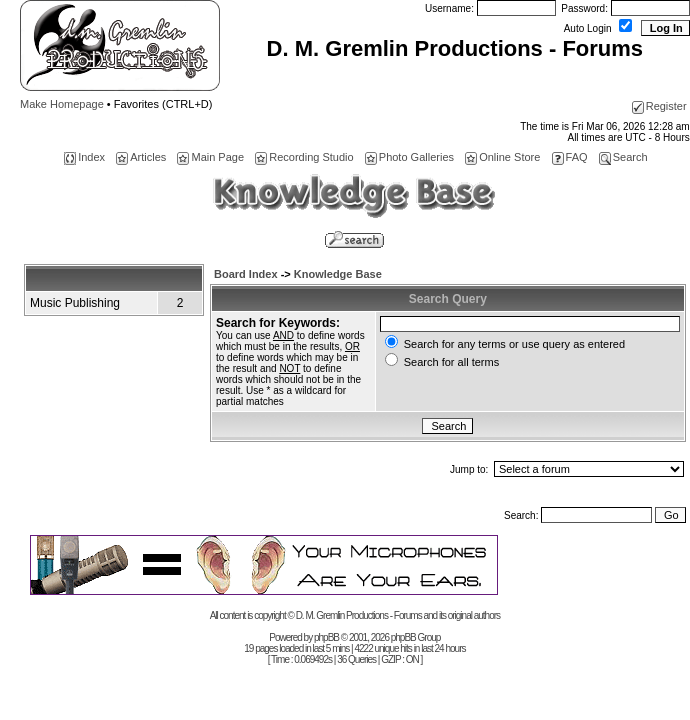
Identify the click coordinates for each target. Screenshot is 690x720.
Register (659, 106)
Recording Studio (304, 157)
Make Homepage (62, 104)
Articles (141, 157)
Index (84, 157)
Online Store (502, 157)
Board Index (246, 274)
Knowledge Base (338, 274)
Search (623, 157)
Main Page (210, 157)
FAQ (570, 157)
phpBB (326, 637)
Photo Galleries (409, 157)
